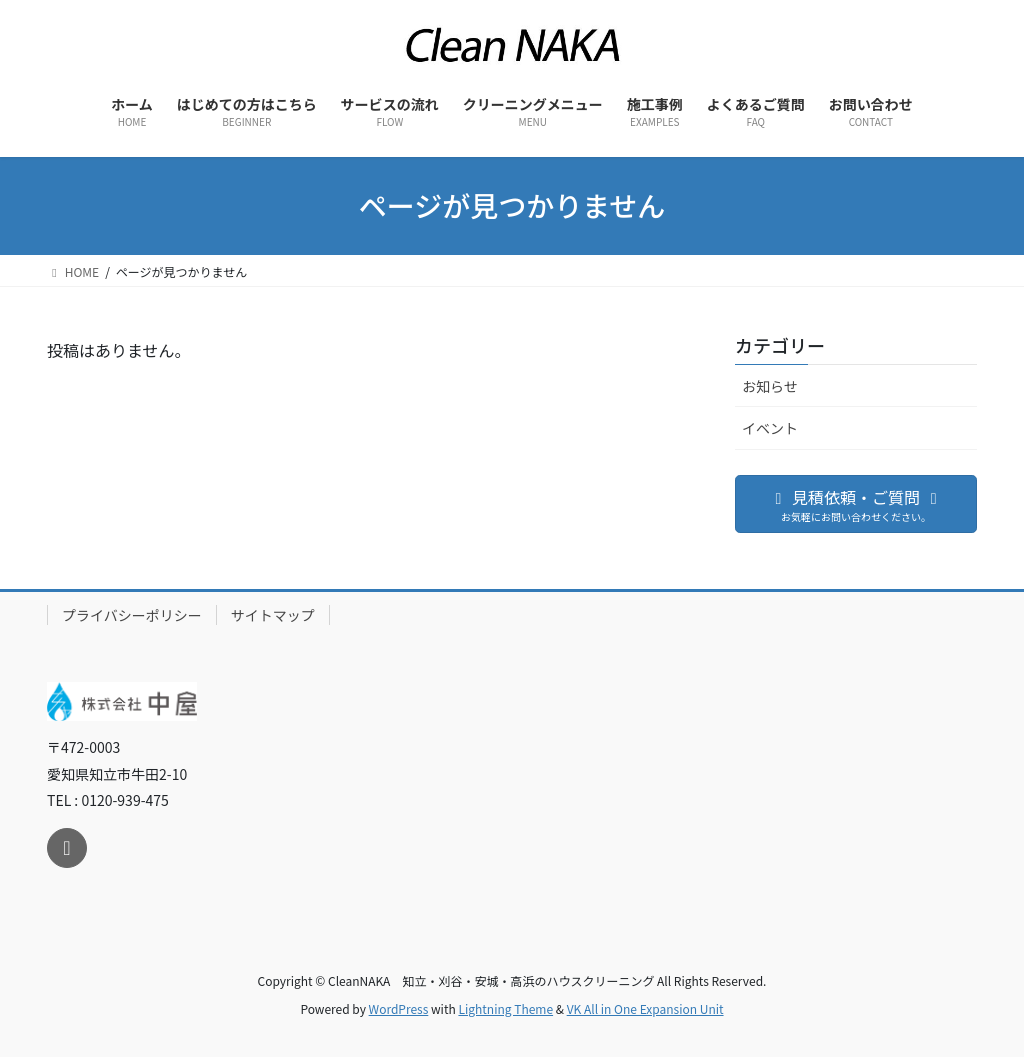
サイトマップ (273, 615)
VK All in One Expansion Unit (645, 1008)
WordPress (399, 1008)
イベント (770, 428)
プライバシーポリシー (132, 615)
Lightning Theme (505, 1008)
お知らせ (770, 386)
